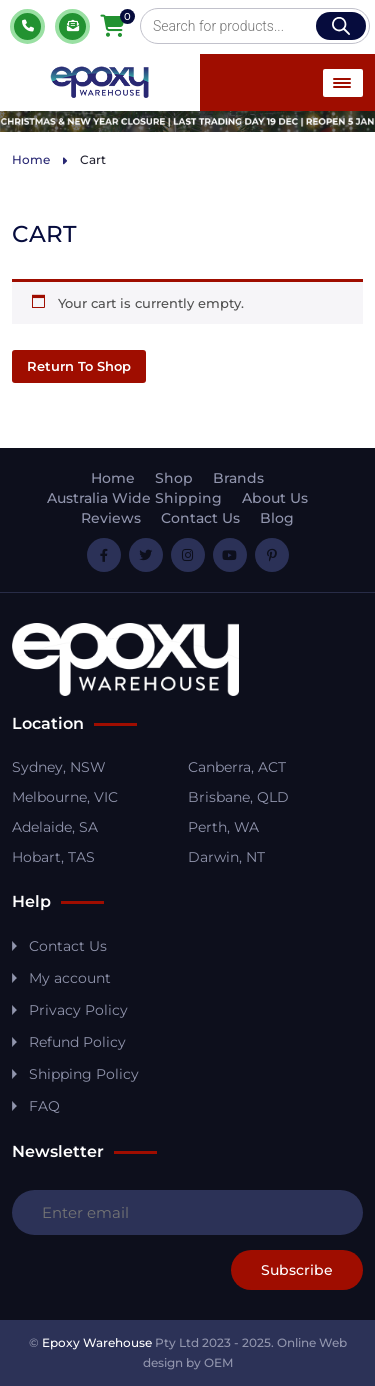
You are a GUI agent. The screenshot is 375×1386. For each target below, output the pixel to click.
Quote (72, 26)
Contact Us (200, 518)
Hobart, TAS (53, 857)
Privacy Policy (78, 1010)
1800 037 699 (27, 26)
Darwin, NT (226, 857)
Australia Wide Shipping (134, 498)
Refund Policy (77, 1042)
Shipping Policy (84, 1074)
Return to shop (79, 366)
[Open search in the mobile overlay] (255, 26)
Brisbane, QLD (238, 797)
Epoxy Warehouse (97, 1342)
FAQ (44, 1106)
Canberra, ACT (237, 767)
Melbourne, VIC (65, 797)
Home (31, 159)
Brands (238, 478)
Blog (277, 518)
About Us (275, 498)
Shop (174, 478)
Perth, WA (223, 827)
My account (70, 978)
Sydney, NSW (59, 767)
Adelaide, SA (55, 827)
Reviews (111, 518)
